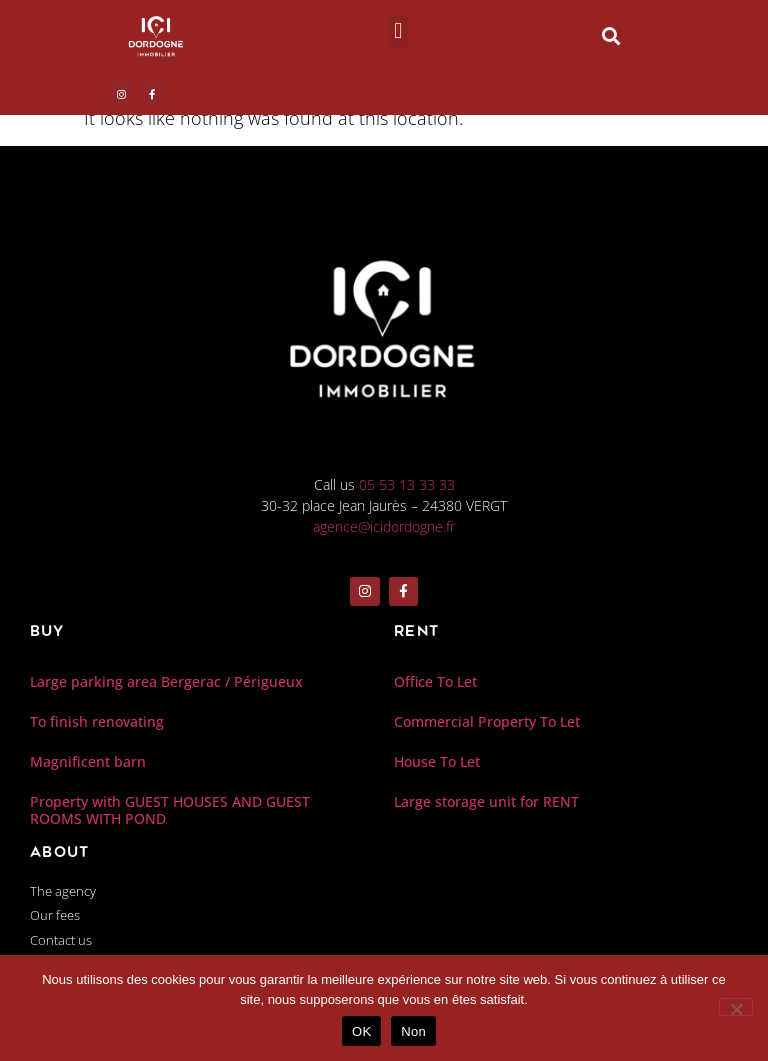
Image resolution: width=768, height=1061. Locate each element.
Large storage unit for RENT (486, 803)
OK (361, 1031)
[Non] (736, 1007)
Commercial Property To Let (487, 723)
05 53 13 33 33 (407, 493)
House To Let (437, 763)
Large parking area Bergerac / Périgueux (166, 683)
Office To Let (435, 683)
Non (413, 1031)
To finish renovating (97, 723)
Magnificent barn (88, 763)
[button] (398, 31)
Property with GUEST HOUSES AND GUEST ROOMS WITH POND (170, 812)
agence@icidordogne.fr (384, 535)
